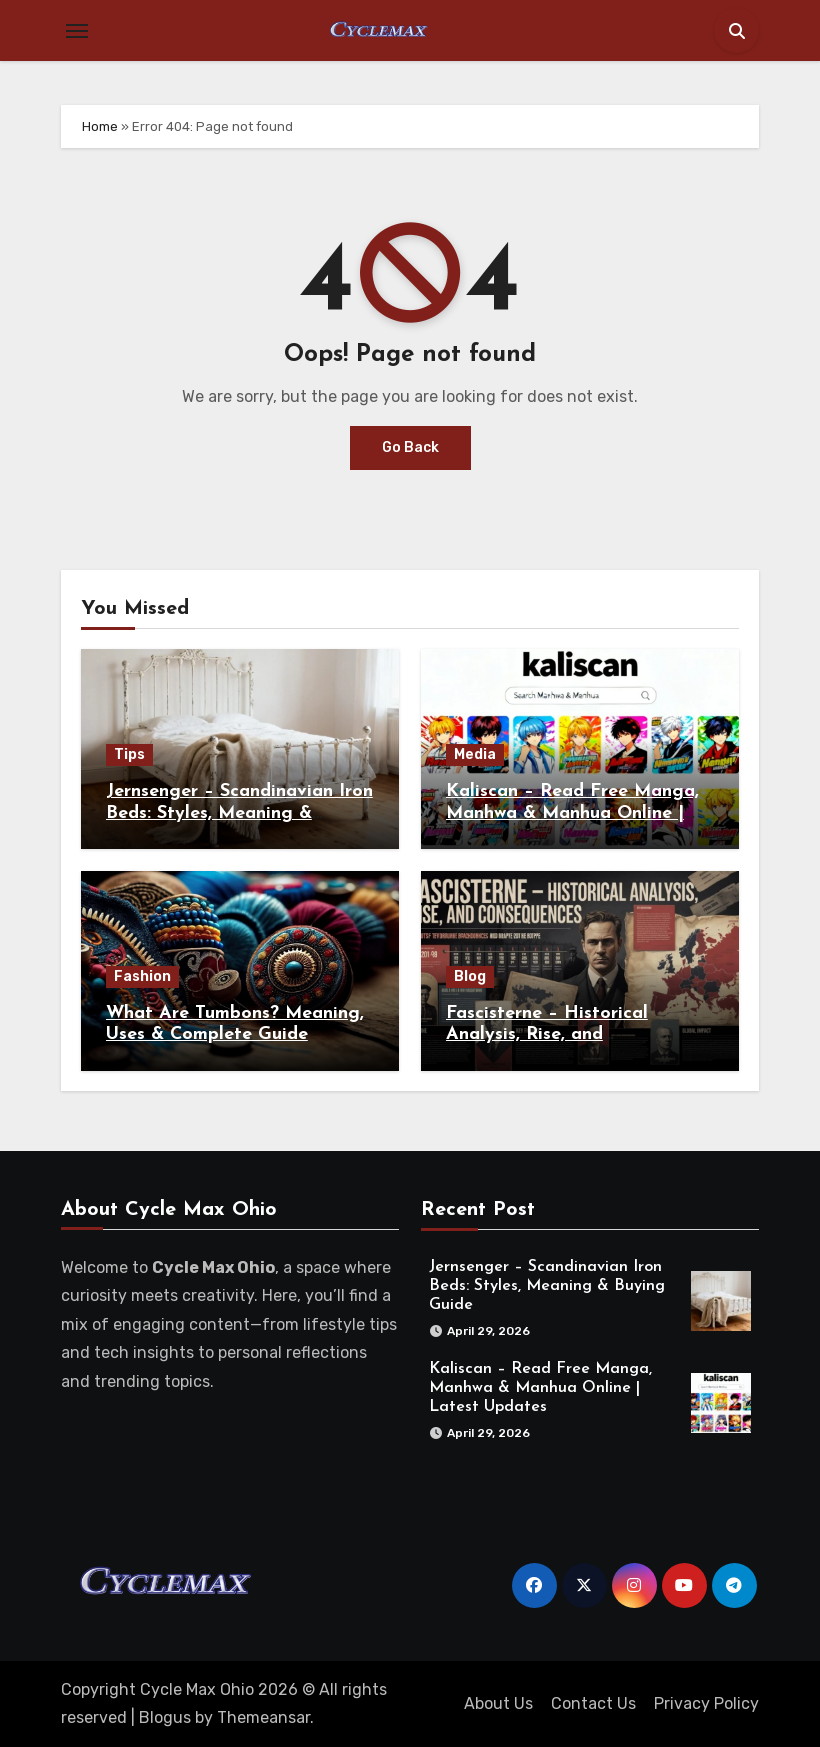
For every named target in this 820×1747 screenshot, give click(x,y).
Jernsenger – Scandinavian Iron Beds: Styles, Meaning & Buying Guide (239, 813)
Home (100, 126)
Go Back (410, 447)
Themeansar (263, 1717)
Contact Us (593, 1703)
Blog (470, 976)
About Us (498, 1703)
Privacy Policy (706, 1703)
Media (475, 754)
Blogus (165, 1717)
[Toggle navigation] (77, 31)
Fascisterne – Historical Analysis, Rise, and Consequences (547, 1035)
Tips (129, 754)
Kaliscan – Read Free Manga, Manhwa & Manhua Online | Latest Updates (572, 813)
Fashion (142, 976)
